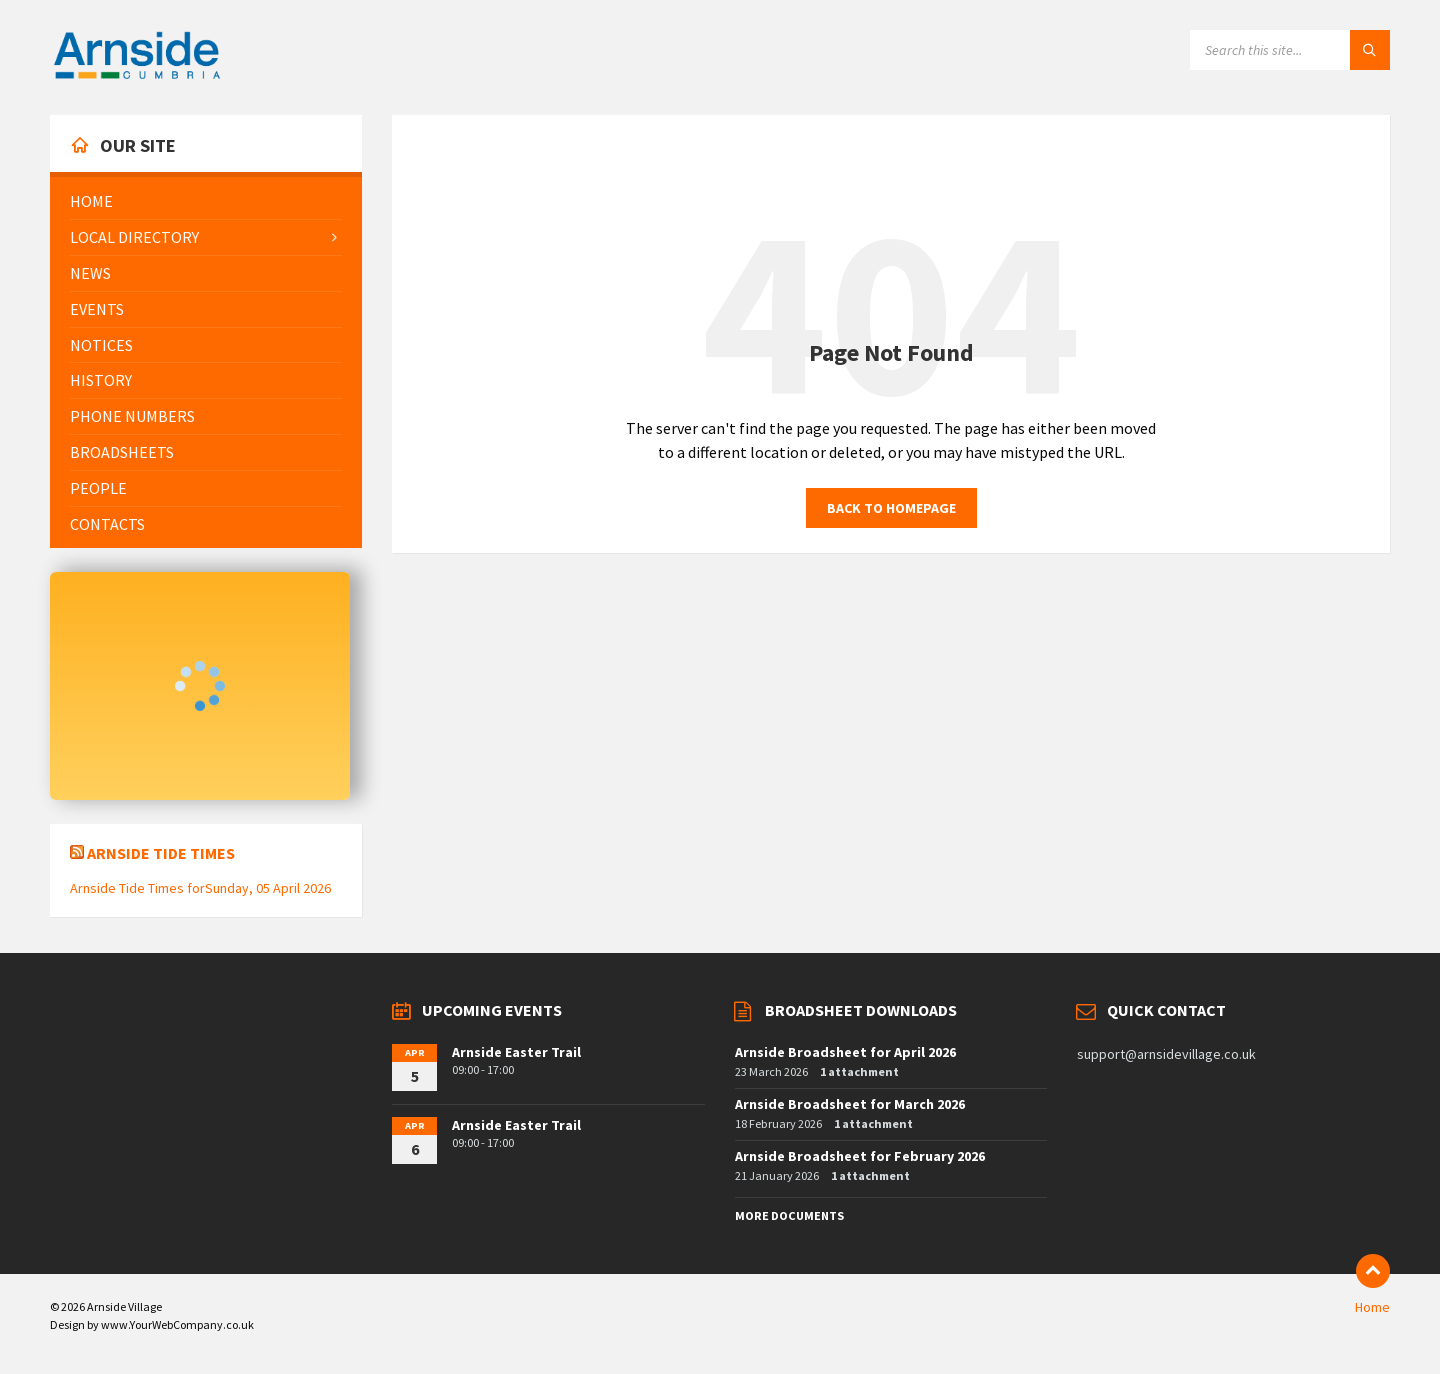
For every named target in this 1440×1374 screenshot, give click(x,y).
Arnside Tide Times (161, 853)
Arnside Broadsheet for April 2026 (845, 1052)
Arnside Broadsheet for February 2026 (860, 1156)
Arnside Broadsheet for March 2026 (850, 1104)
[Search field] (1290, 50)
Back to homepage (891, 508)
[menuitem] (206, 201)
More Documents (789, 1215)
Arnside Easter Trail (516, 1052)
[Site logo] (137, 76)
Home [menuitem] (1372, 1307)
